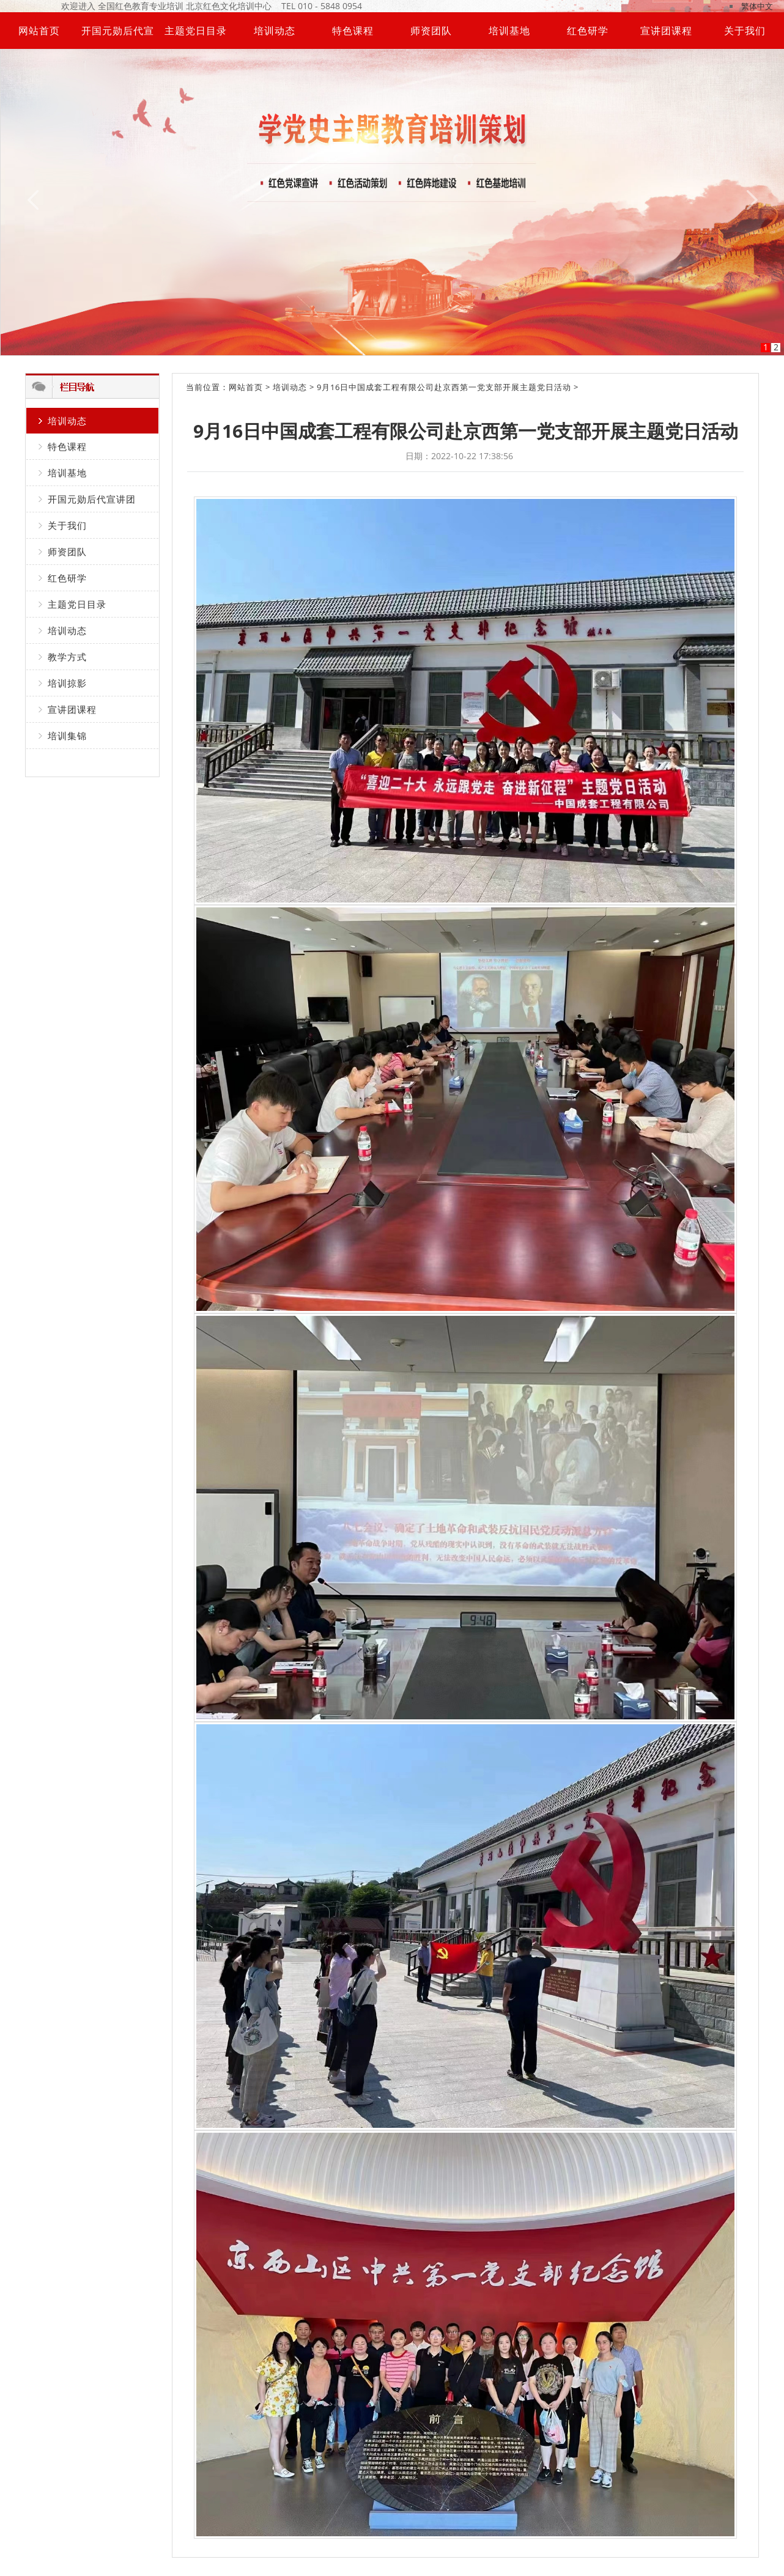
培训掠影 (67, 683)
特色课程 (353, 30)
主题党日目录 (196, 30)
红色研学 (587, 30)
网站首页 (39, 30)
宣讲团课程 (666, 30)
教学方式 (67, 657)
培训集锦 (67, 735)
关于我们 (745, 30)
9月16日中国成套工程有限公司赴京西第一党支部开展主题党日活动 (444, 387)
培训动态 (274, 30)
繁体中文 (757, 6)
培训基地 (509, 30)
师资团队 (431, 30)
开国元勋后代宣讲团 (92, 499)
